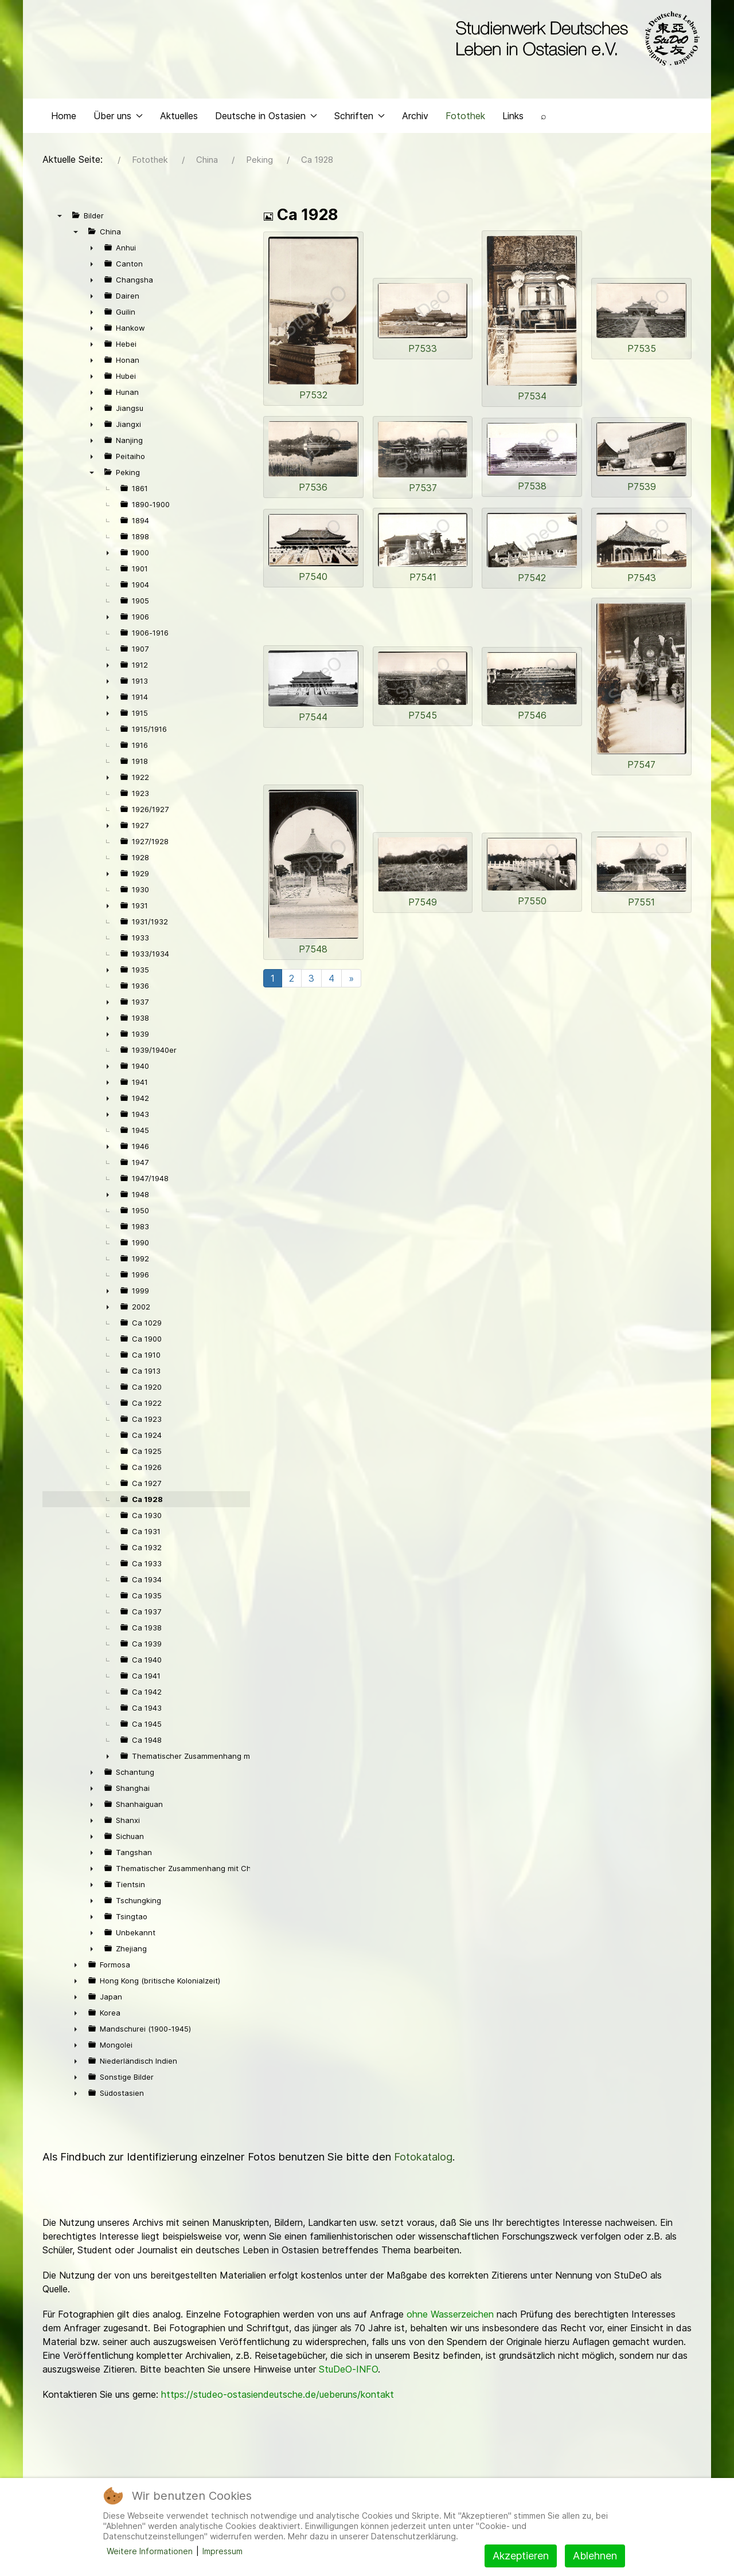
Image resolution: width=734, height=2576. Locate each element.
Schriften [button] (359, 118)
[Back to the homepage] (575, 39)
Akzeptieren (521, 2556)
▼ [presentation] (60, 218)
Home (63, 118)
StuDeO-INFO (348, 2372)
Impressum (222, 2551)
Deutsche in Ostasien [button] (266, 118)
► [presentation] (92, 250)
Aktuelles (179, 118)
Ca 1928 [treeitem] (147, 1502)
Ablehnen (595, 2556)
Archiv (415, 118)
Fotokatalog (423, 2159)
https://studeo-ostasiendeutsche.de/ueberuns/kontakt (277, 2397)
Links (513, 118)
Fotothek (465, 118)
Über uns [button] (118, 118)
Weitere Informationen (150, 2551)
